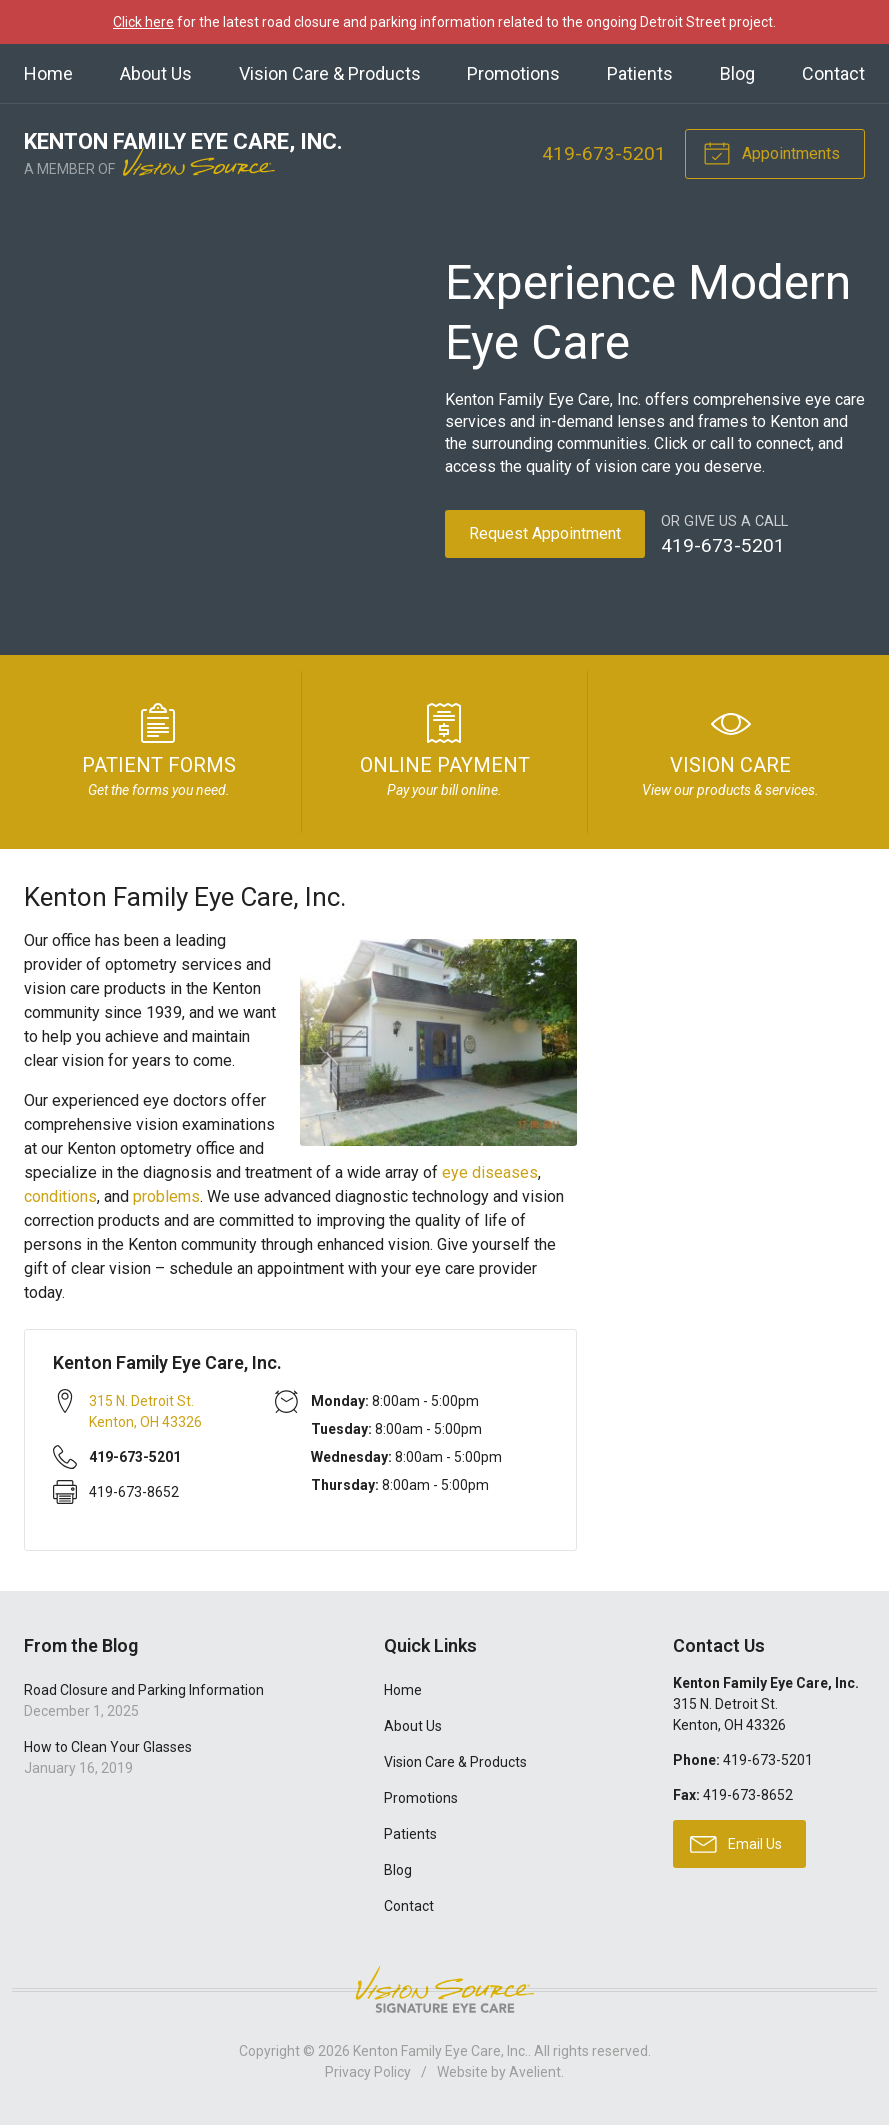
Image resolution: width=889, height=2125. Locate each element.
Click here (143, 22)
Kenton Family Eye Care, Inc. (440, 2051)
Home (48, 73)
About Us (156, 73)
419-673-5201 (604, 153)
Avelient (535, 2072)
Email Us (736, 1843)
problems (166, 1196)
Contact (833, 73)
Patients (640, 73)
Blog (737, 73)
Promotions (513, 73)
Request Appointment (545, 533)
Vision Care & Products (330, 73)
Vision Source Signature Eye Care (445, 1989)
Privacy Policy (368, 2072)
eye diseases (490, 1172)
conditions (60, 1196)
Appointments (771, 152)
